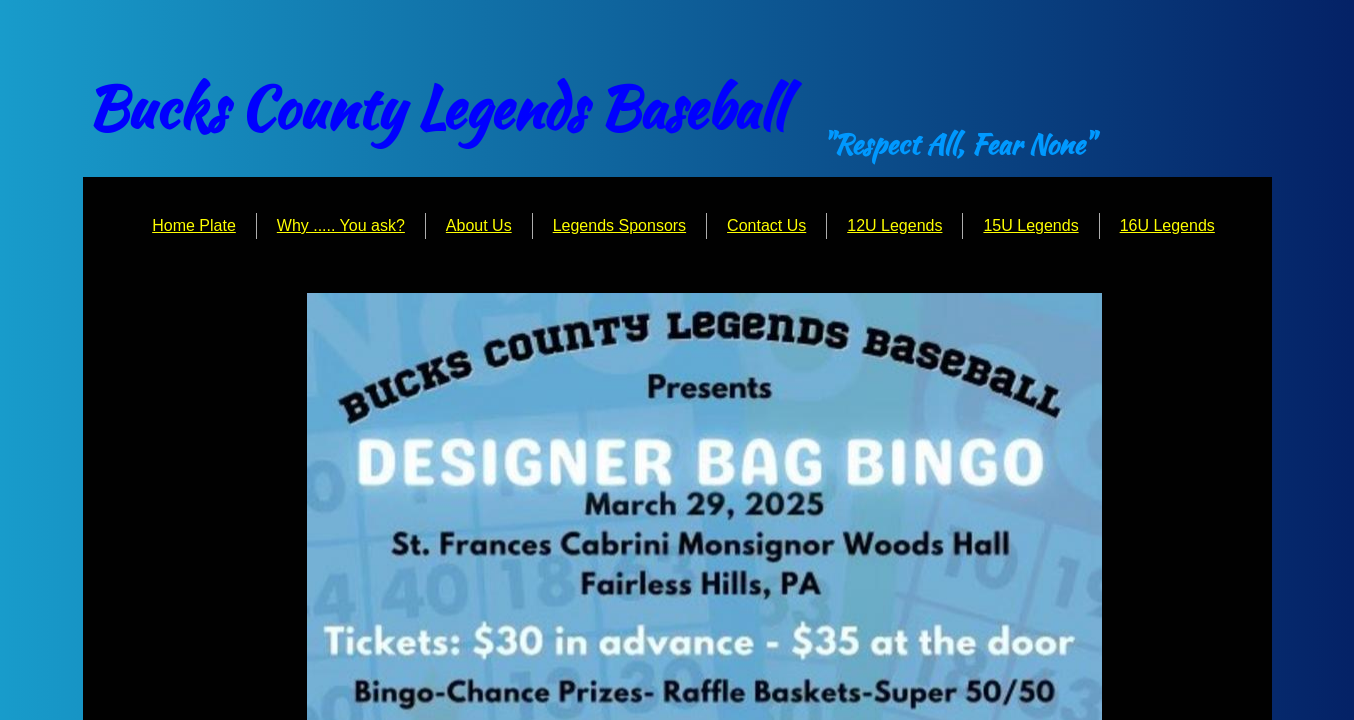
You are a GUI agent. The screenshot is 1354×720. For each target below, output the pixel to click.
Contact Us (766, 225)
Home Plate (194, 225)
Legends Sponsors (619, 225)
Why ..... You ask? (341, 225)
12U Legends (894, 225)
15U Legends (1030, 225)
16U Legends (1167, 225)
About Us (479, 225)
